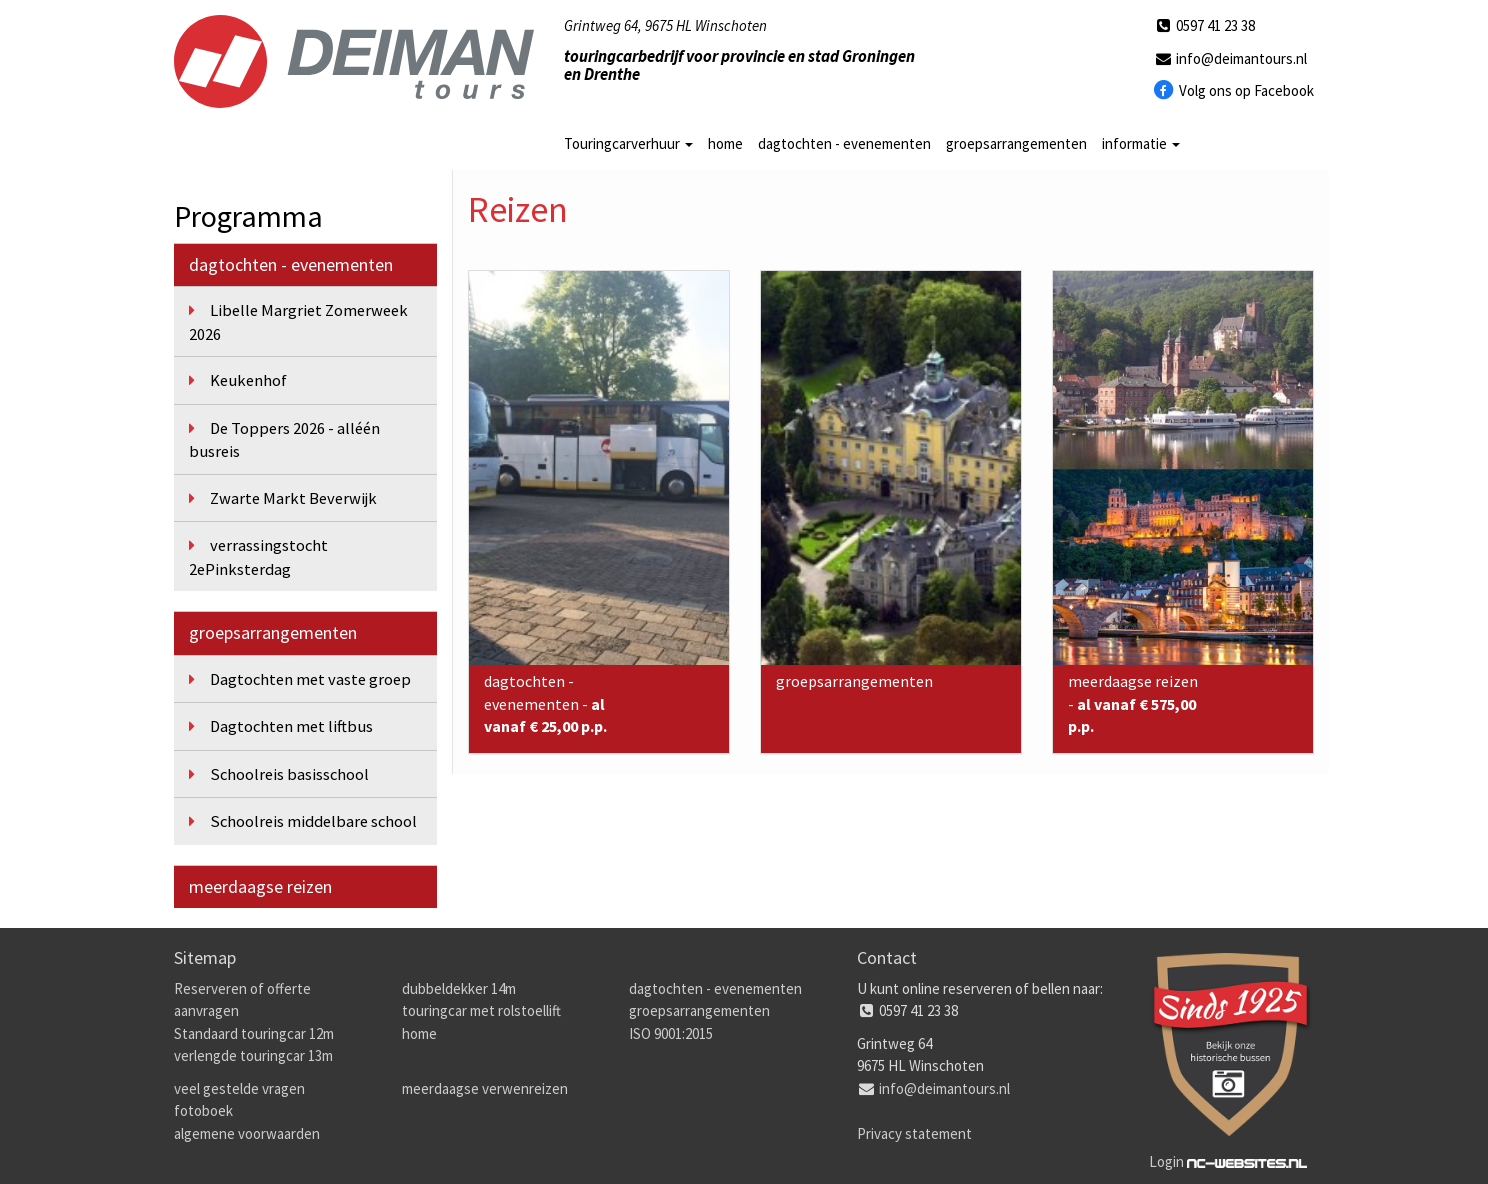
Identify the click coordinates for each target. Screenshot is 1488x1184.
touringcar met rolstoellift (481, 1010)
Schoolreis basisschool (289, 774)
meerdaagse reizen (260, 886)
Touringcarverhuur (628, 143)
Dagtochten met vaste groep (310, 679)
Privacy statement (914, 1133)
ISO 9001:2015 (671, 1033)
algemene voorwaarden (247, 1133)
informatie (1141, 143)
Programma (248, 216)
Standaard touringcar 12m (254, 1033)
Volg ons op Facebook (1234, 91)
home (725, 143)
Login (1166, 1161)
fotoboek (203, 1110)
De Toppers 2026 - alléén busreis (284, 440)
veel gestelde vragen (239, 1088)
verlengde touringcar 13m (253, 1055)
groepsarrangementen (1016, 143)
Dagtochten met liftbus (291, 726)
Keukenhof (248, 380)
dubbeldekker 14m (459, 988)
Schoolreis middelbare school (313, 821)
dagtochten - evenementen (844, 143)
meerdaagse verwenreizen (485, 1088)
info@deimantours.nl (1230, 58)
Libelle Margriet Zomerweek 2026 (298, 322)
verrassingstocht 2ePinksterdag (258, 557)
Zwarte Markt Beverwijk (293, 498)
